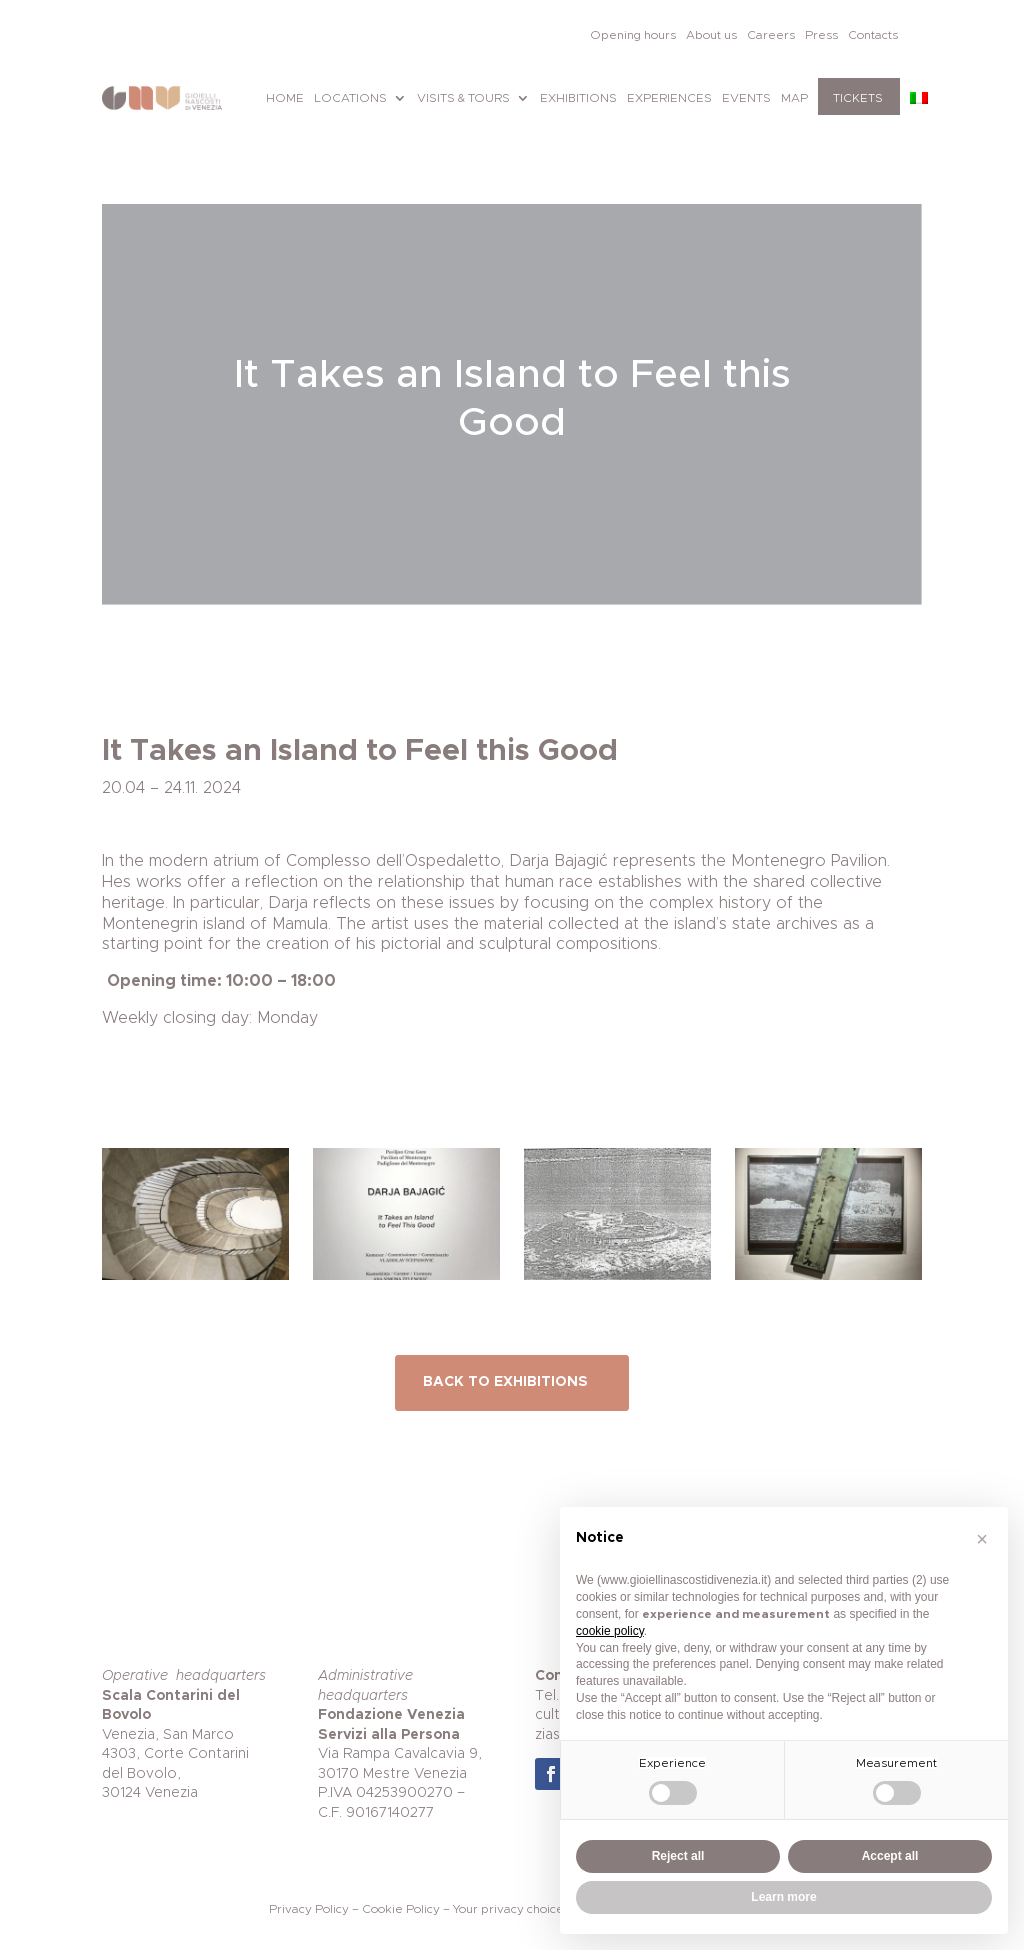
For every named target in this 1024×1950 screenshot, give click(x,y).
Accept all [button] (890, 1856)
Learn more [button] (783, 1897)
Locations (350, 98)
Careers (771, 35)
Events (746, 98)
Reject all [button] (678, 1856)
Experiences (669, 98)
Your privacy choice (508, 1909)
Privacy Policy (309, 1909)
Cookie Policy (401, 1909)
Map (794, 98)
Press (821, 35)
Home (285, 98)
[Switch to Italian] (919, 98)
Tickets (858, 98)
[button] (982, 1539)
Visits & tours (463, 98)
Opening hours (633, 35)
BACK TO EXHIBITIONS (505, 1382)
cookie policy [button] (610, 1631)
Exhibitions (578, 98)
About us (711, 35)
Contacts (873, 35)
